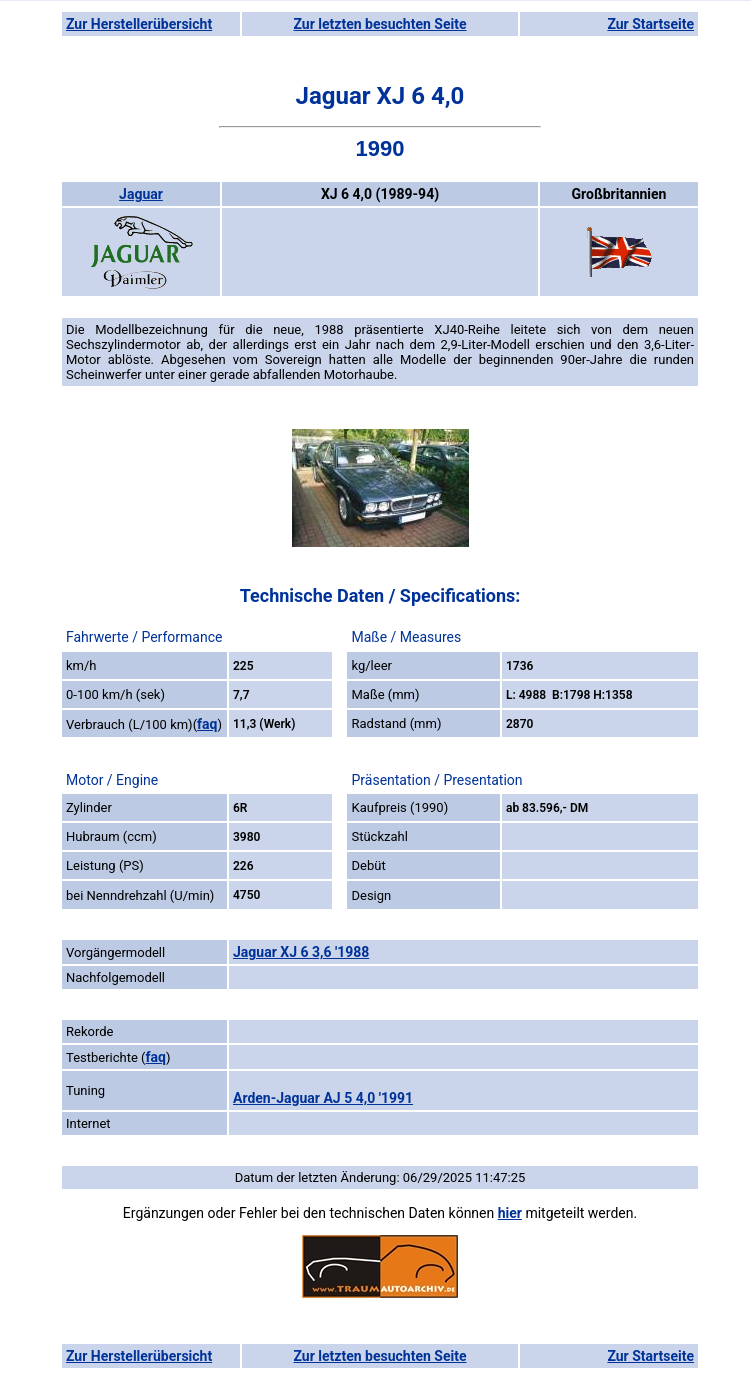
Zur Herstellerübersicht (139, 24)
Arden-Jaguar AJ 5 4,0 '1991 (323, 1098)
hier (510, 1213)
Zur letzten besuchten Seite (380, 24)
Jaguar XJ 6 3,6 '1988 (301, 952)
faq (207, 724)
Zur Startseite (650, 24)
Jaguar (141, 194)
